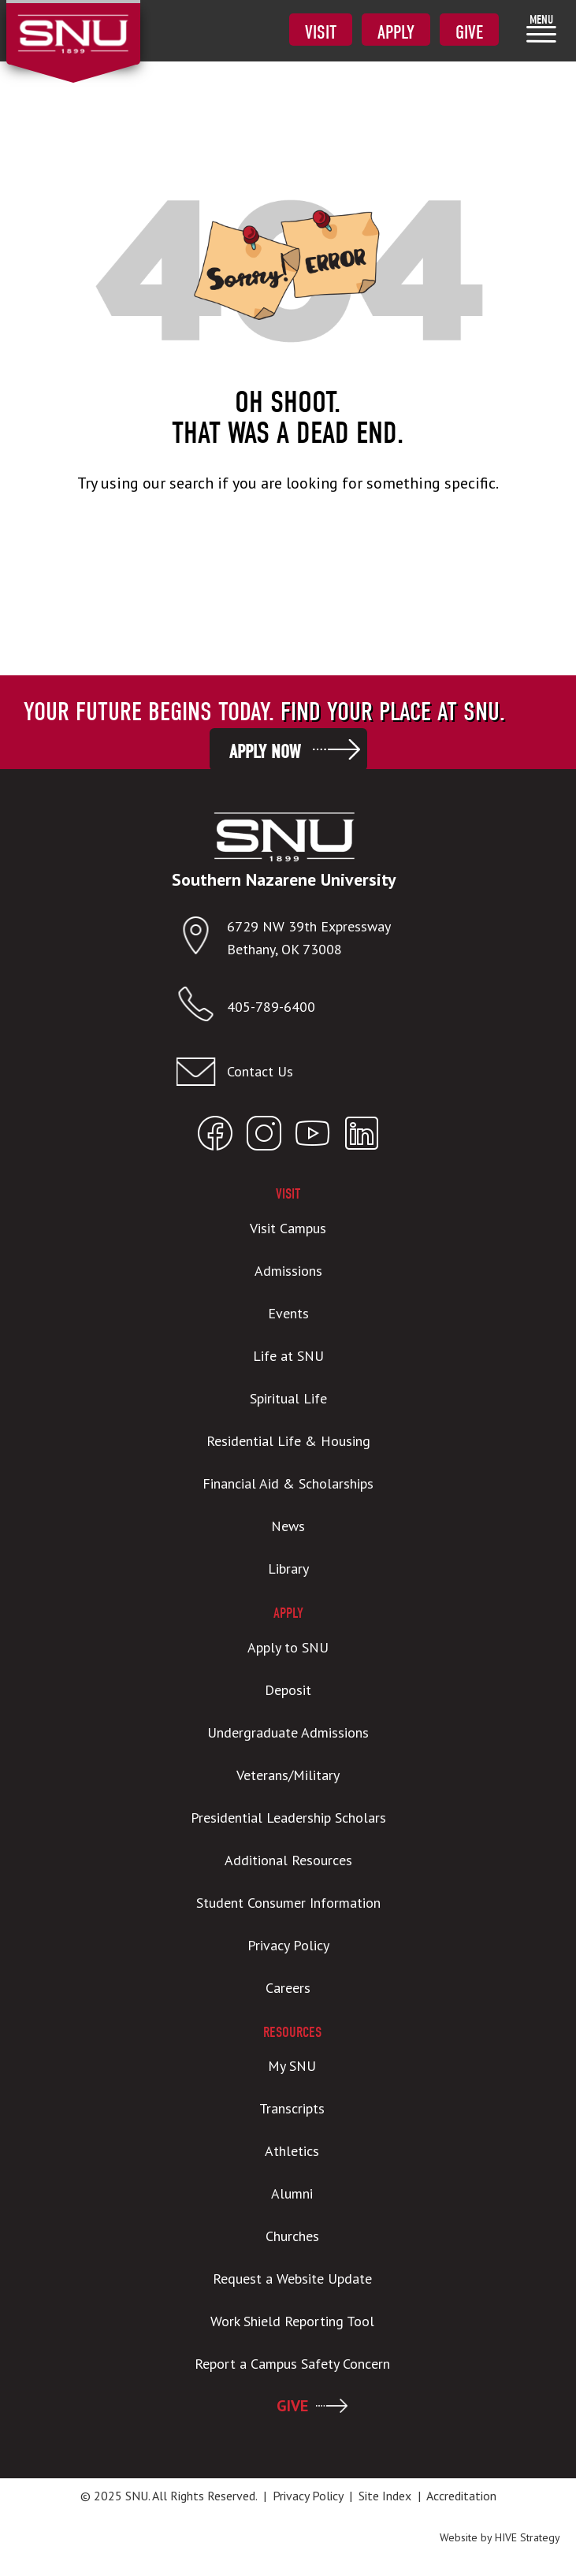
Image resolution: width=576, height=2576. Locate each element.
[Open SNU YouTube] (313, 1136)
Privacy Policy (308, 2496)
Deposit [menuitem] (288, 1690)
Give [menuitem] (469, 32)
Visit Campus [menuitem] (288, 1228)
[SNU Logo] (73, 23)
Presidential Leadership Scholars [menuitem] (288, 1817)
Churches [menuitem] (292, 2236)
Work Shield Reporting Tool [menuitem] (292, 2321)
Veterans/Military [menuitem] (288, 1775)
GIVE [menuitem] (292, 2406)
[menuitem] (541, 28)
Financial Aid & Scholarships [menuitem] (288, 1483)
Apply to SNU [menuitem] (288, 1647)
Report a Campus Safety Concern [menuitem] (292, 2364)
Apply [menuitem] (395, 32)
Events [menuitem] (288, 1313)
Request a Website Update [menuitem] (292, 2278)
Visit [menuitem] (320, 32)
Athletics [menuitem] (292, 2151)
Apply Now (264, 752)
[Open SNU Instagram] (264, 1136)
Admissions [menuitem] (288, 1271)
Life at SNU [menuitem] (288, 1356)
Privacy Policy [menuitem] (288, 1945)
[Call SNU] (201, 1007)
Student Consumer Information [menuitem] (288, 1903)
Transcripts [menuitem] (292, 2108)
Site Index (385, 2496)
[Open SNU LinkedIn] (361, 1136)
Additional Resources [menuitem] (288, 1860)
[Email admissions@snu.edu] (284, 1071)
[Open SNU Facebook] (215, 1136)
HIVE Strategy (527, 2537)
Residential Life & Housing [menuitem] (288, 1441)
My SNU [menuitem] (292, 2066)
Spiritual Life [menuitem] (288, 1398)
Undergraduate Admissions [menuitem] (288, 1732)
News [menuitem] (288, 1526)
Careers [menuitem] (288, 1988)
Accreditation (461, 2496)
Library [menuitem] (288, 1568)
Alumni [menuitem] (292, 2193)
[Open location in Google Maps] (201, 939)
